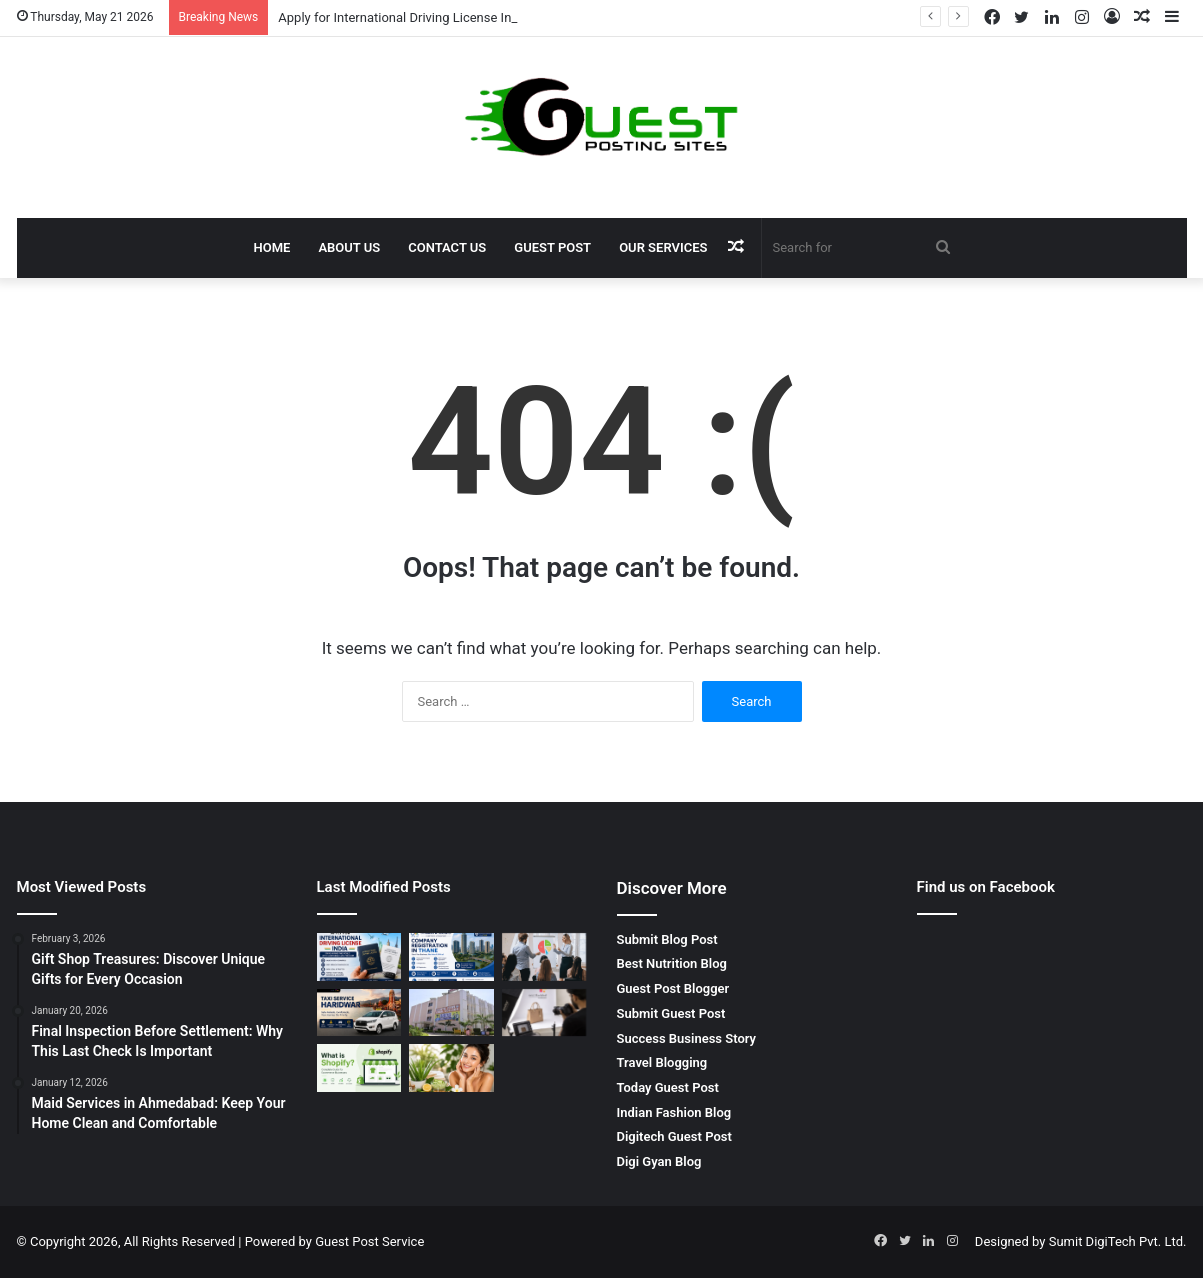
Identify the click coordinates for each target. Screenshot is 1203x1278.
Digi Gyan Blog (659, 1161)
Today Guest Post (668, 1087)
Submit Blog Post (667, 939)
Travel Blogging (662, 1062)
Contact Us (447, 247)
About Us (349, 247)
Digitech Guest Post (674, 1136)
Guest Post (552, 247)
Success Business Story (687, 1038)
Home (272, 247)
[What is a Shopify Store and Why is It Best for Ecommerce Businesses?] (359, 1068)
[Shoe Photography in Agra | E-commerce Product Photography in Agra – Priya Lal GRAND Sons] (544, 1013)
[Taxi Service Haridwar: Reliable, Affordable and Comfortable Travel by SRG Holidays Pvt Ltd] (359, 1013)
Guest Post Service (369, 1241)
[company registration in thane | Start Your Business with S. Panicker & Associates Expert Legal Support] (451, 957)
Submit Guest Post (671, 1013)
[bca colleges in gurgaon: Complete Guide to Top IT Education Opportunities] (451, 1013)
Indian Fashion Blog (674, 1112)
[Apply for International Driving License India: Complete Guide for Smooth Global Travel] (359, 957)
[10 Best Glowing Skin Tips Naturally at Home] (451, 1068)
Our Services (663, 247)
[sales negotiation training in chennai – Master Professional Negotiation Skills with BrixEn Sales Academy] (544, 957)
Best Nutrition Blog (672, 963)
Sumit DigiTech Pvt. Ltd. (1118, 1241)
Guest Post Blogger (673, 988)
